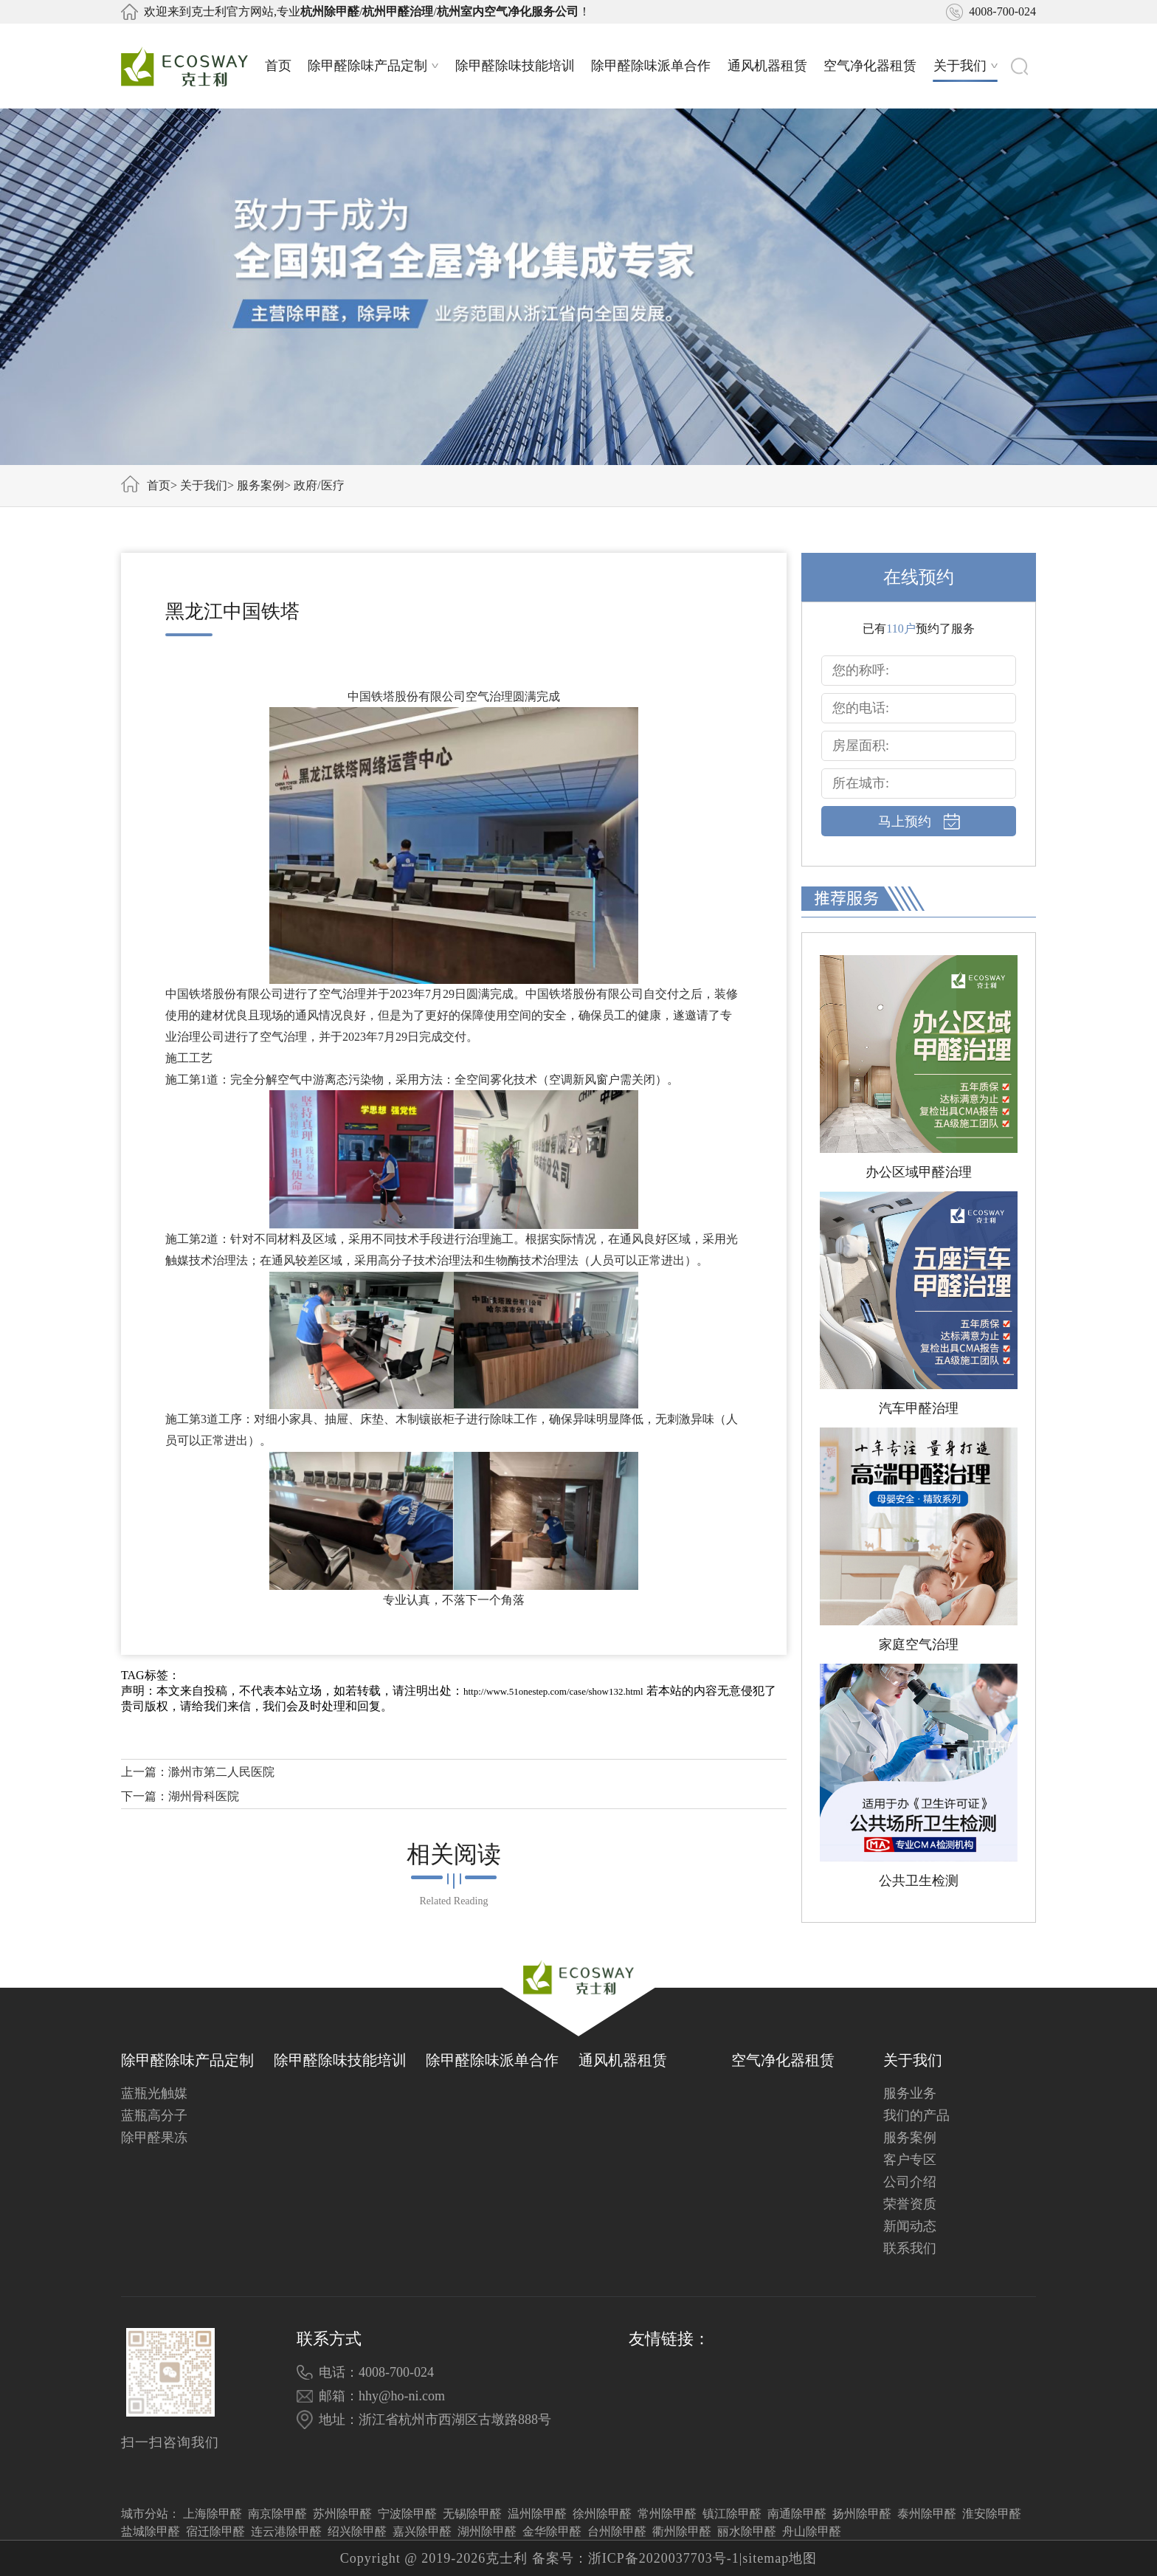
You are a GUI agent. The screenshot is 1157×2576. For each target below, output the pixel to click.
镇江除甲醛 (731, 2513)
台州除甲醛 (616, 2531)
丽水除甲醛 (746, 2531)
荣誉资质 (909, 2204)
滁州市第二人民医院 (221, 1772)
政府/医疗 (319, 485)
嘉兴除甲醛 (422, 2531)
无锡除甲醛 (472, 2513)
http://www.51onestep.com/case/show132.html (553, 1691)
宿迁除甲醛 (215, 2531)
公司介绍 (909, 2181)
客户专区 (909, 2159)
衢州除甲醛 (681, 2531)
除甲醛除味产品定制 (373, 65)
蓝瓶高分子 (154, 2115)
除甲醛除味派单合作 (651, 65)
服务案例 (260, 485)
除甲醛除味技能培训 (515, 65)
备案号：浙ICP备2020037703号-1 (635, 2558)
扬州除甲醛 (861, 2513)
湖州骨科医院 (203, 1796)
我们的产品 (916, 2115)
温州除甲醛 (537, 2513)
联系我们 (909, 2248)
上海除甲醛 (212, 2513)
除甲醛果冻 (154, 2137)
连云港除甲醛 (286, 2531)
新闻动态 (909, 2226)
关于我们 (965, 65)
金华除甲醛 (551, 2531)
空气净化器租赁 (869, 65)
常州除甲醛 (667, 2513)
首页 (278, 65)
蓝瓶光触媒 (154, 2093)
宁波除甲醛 (407, 2513)
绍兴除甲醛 (357, 2531)
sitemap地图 (779, 2558)
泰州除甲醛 (926, 2513)
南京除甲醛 (277, 2513)
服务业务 (909, 2093)
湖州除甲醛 (487, 2531)
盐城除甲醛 (150, 2531)
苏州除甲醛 (342, 2513)
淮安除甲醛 (991, 2513)
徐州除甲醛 (602, 2513)
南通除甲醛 (796, 2513)
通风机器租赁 (767, 65)
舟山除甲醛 (811, 2531)
